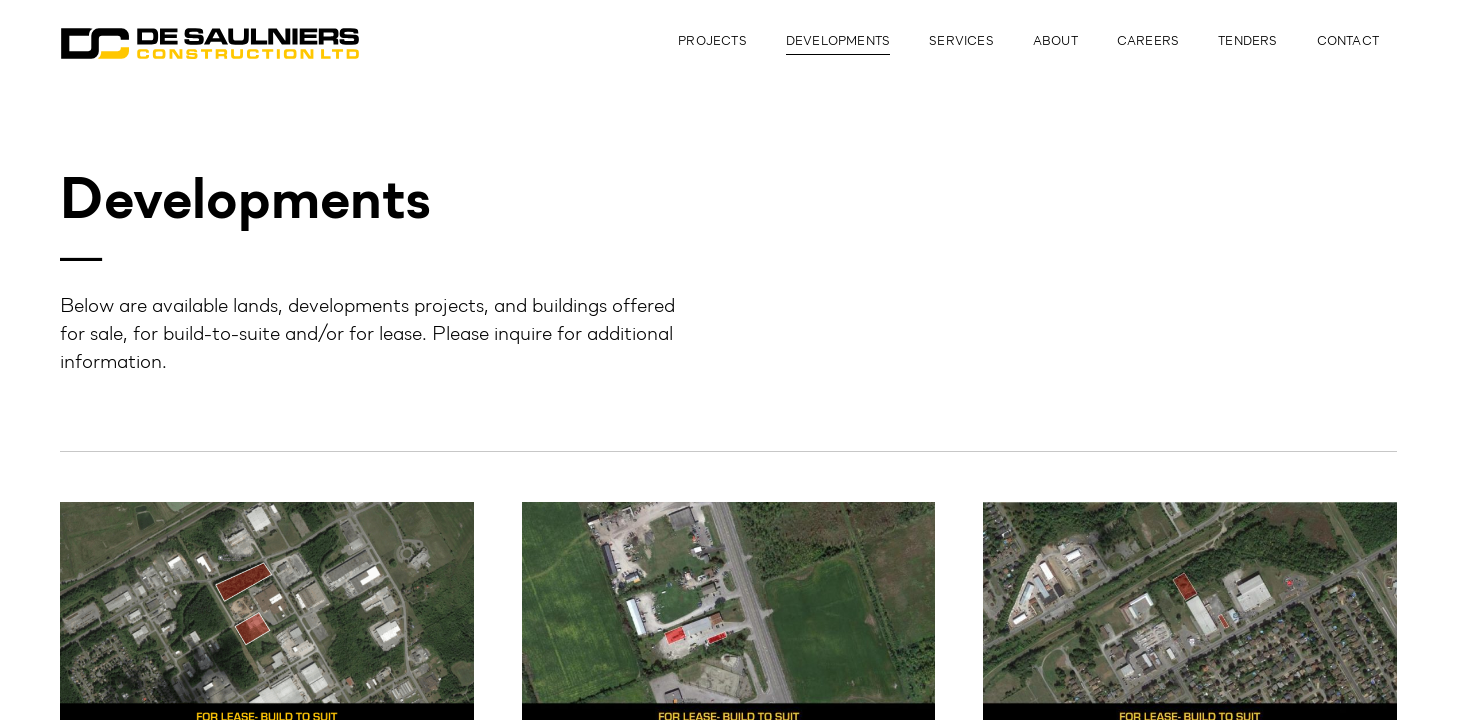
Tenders (1247, 42)
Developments (838, 42)
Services (961, 42)
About (1055, 42)
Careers (1148, 42)
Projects (712, 42)
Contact (1348, 42)
